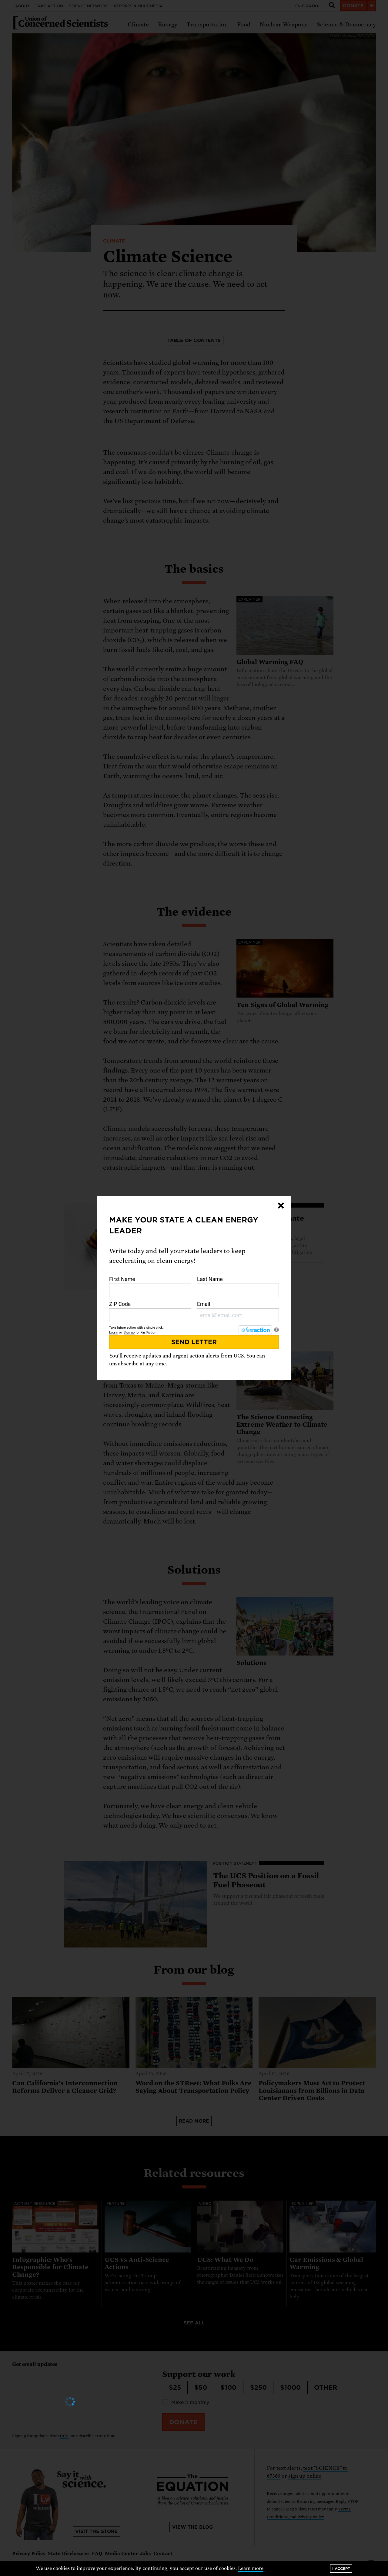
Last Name (238, 1286)
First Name (150, 1286)
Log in (113, 1332)
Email (238, 1311)
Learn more (251, 2568)
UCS (238, 1356)
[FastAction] (255, 1329)
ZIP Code (150, 1311)
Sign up (129, 1332)
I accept (341, 2568)
